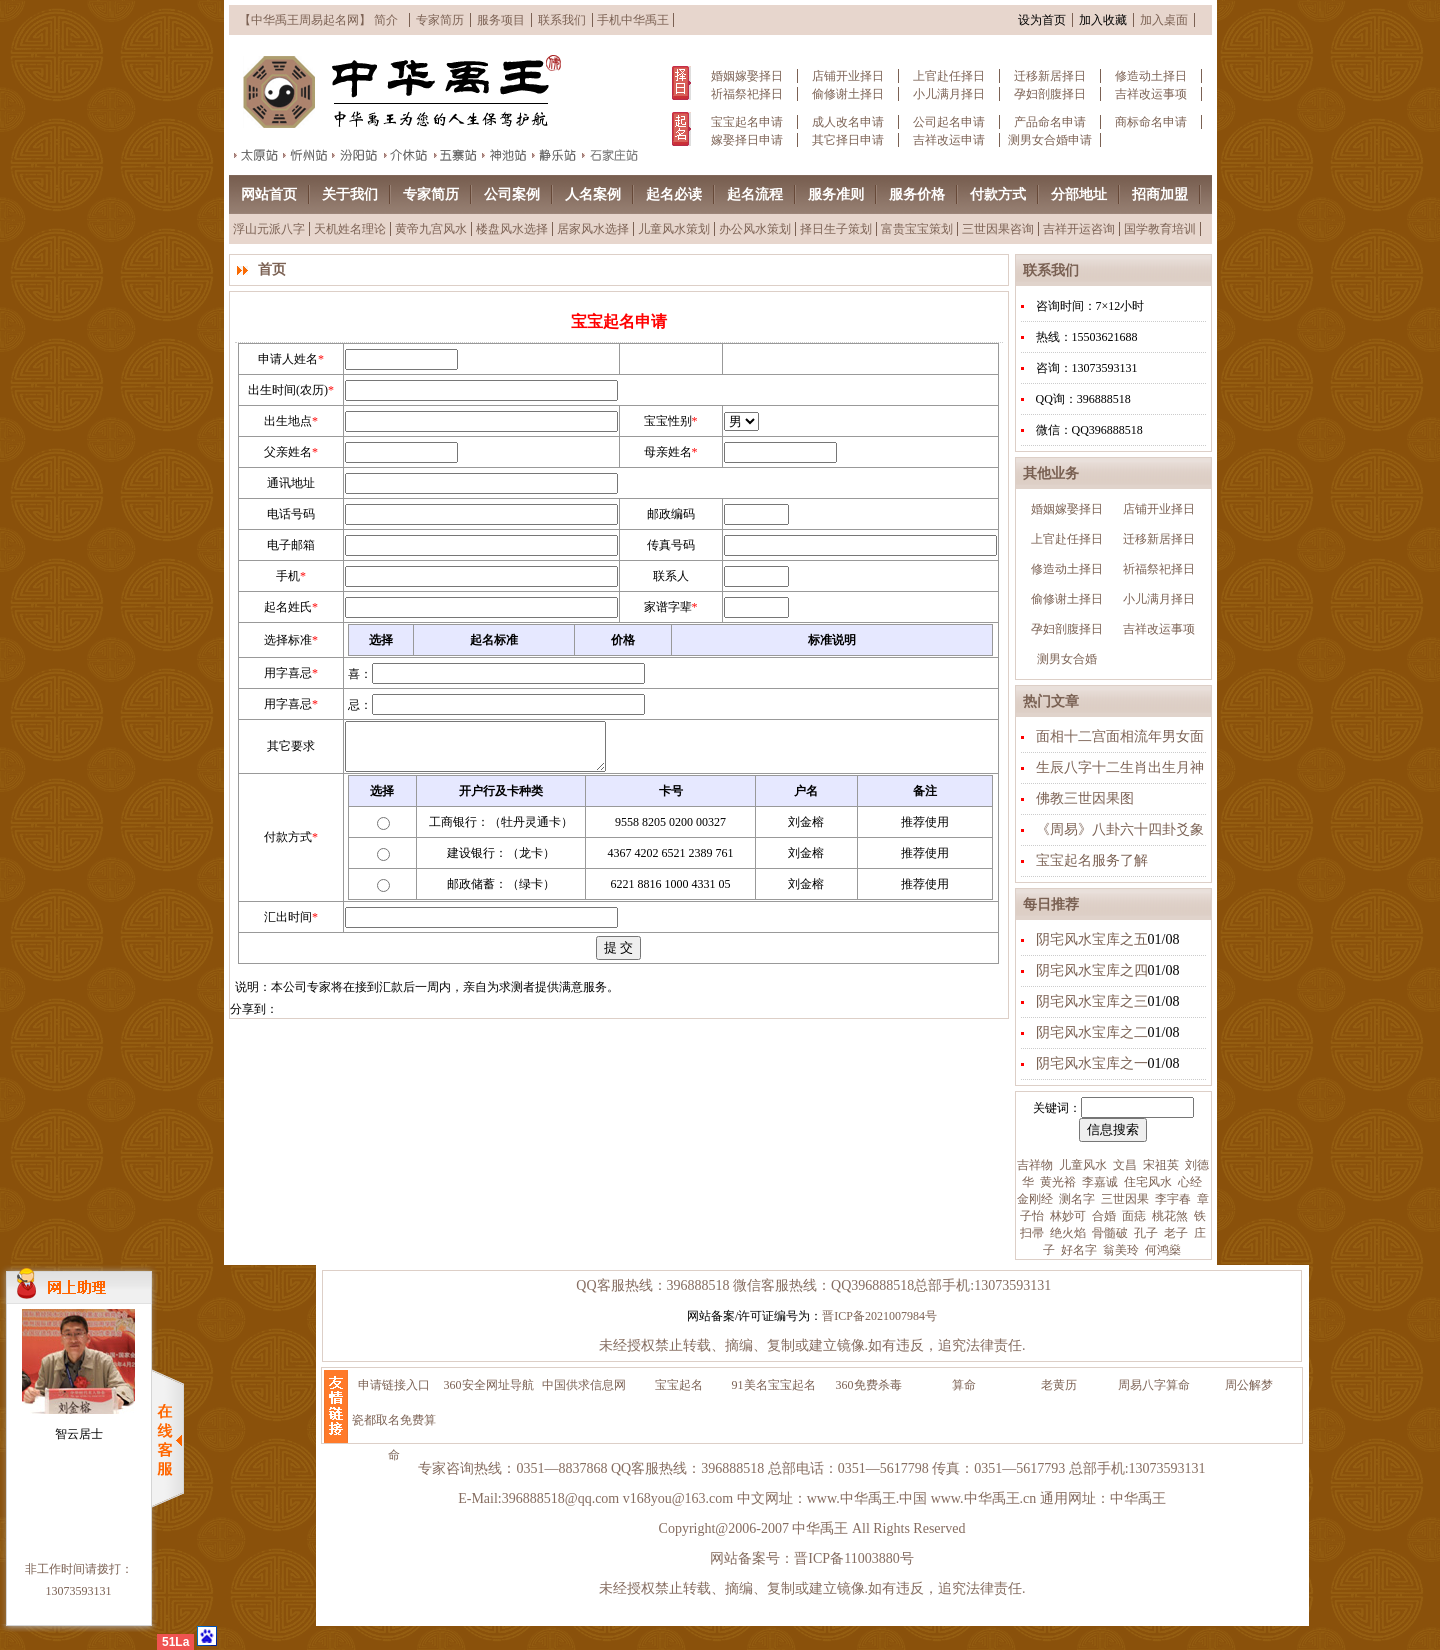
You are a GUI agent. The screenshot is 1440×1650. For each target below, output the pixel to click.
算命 (964, 1385)
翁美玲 (1119, 1250)
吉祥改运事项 (1151, 94)
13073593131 (79, 1591)
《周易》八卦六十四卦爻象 (1120, 829)
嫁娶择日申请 (747, 140)
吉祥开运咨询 (1079, 229)
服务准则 (836, 194)
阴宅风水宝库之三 (1092, 1001)
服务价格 (917, 194)
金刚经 (1035, 1199)
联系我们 (562, 20)
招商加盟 (1160, 194)
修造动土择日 (1151, 76)
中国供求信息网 (584, 1385)
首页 (272, 269)
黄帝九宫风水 (431, 229)
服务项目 (501, 20)
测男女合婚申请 (1050, 140)
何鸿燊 (1161, 1250)
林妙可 (1066, 1216)
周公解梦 (1249, 1385)
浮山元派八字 (269, 229)
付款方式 (998, 194)
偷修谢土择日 (848, 94)
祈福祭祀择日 (747, 94)
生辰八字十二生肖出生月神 (1120, 767)
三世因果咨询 (998, 229)
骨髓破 (1108, 1233)
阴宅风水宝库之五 (1092, 939)
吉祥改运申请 (949, 140)
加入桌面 (1164, 20)
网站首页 (269, 194)
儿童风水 (1081, 1165)
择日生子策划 (836, 229)
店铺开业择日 (848, 76)
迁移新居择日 (1050, 76)
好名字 (1077, 1250)
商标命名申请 (1151, 122)
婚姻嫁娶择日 (747, 76)
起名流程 (755, 194)
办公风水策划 (755, 229)
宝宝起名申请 (747, 122)
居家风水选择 (593, 229)
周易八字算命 (1154, 1385)
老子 (1174, 1233)
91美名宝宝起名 (774, 1385)
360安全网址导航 (489, 1385)
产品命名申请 (1050, 122)
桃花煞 (1168, 1216)
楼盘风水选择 (512, 229)
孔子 (1144, 1233)
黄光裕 (1056, 1182)
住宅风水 (1146, 1182)
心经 (1188, 1182)
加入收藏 (1103, 20)
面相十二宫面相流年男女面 (1120, 736)
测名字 (1075, 1199)
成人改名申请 (848, 122)
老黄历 (1059, 1385)
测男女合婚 (1067, 659)
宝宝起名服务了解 (1092, 860)
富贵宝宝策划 (917, 229)
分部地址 (1079, 194)
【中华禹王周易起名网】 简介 (318, 20)
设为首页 (1042, 20)
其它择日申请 (848, 140)
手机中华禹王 (633, 20)
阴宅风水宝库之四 (1092, 970)
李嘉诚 (1098, 1182)
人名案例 (593, 194)
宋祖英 (1159, 1165)
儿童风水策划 (674, 229)
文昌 (1123, 1165)
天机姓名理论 (350, 229)
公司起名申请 (949, 122)
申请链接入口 (394, 1385)
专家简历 (440, 20)
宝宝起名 (679, 1385)
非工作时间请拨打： (79, 1569)
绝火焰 (1066, 1233)
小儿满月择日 (949, 94)
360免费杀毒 (869, 1385)
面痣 (1132, 1216)
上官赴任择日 (949, 76)
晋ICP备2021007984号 (879, 1316)
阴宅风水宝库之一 (1092, 1063)
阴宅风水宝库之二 (1092, 1032)
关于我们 (350, 194)
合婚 (1102, 1216)
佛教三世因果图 (1085, 798)
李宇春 (1171, 1199)
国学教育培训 (1160, 229)
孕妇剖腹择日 (1050, 94)
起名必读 (674, 194)
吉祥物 (1035, 1165)
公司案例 (512, 194)
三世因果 (1123, 1199)
